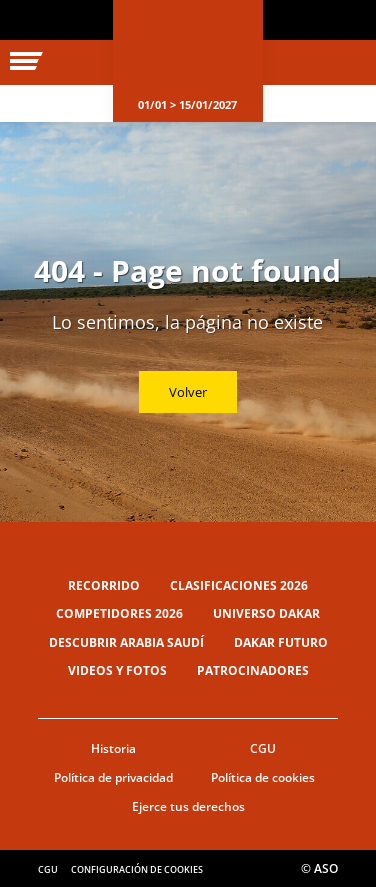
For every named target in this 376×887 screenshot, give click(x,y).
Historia (113, 748)
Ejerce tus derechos (188, 806)
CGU (263, 748)
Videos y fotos (117, 670)
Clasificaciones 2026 (239, 585)
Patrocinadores (253, 670)
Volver (188, 392)
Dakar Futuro (281, 642)
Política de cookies (263, 777)
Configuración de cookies (137, 869)
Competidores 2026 (119, 613)
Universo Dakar (266, 613)
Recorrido (104, 585)
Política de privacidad (113, 777)
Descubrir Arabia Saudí (126, 642)
